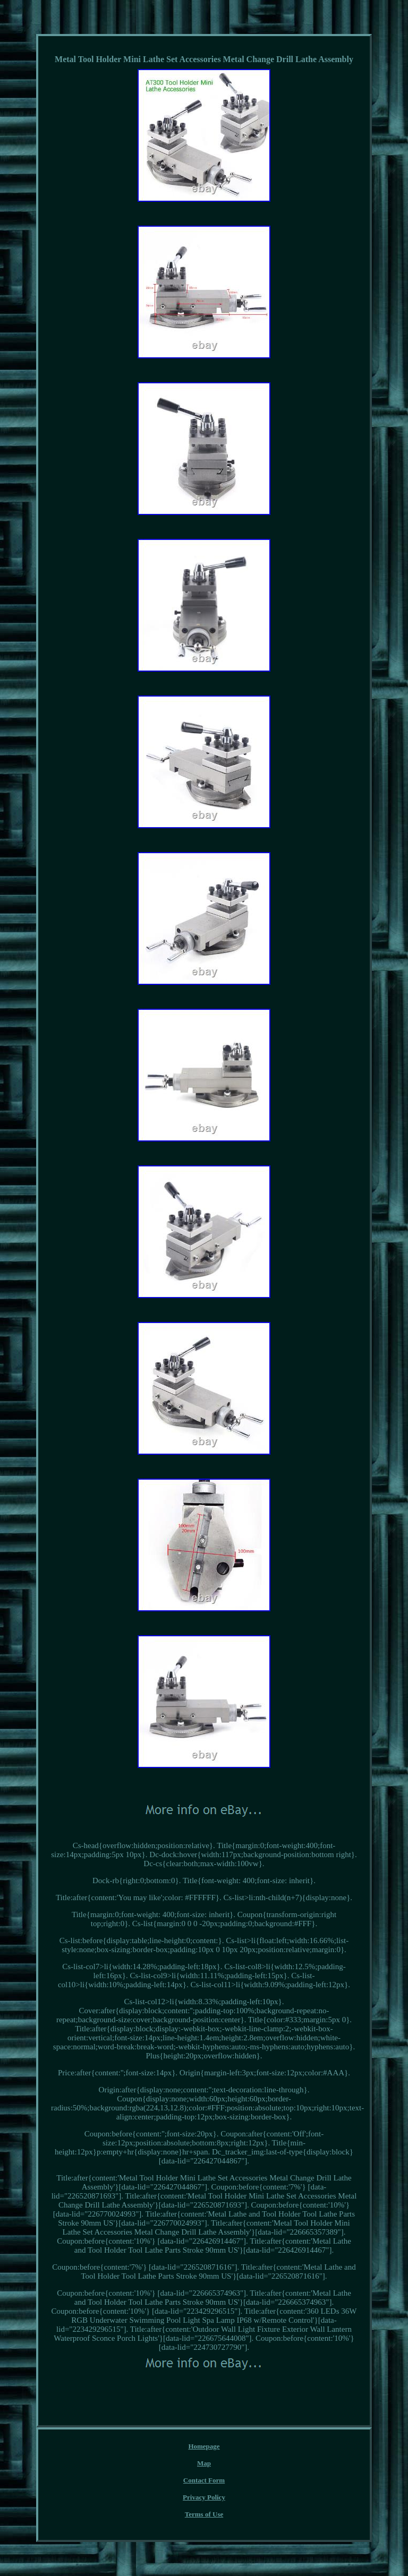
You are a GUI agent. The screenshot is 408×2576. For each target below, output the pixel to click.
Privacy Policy (204, 2497)
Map (204, 2463)
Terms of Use (204, 2514)
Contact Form (204, 2480)
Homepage (203, 2446)
